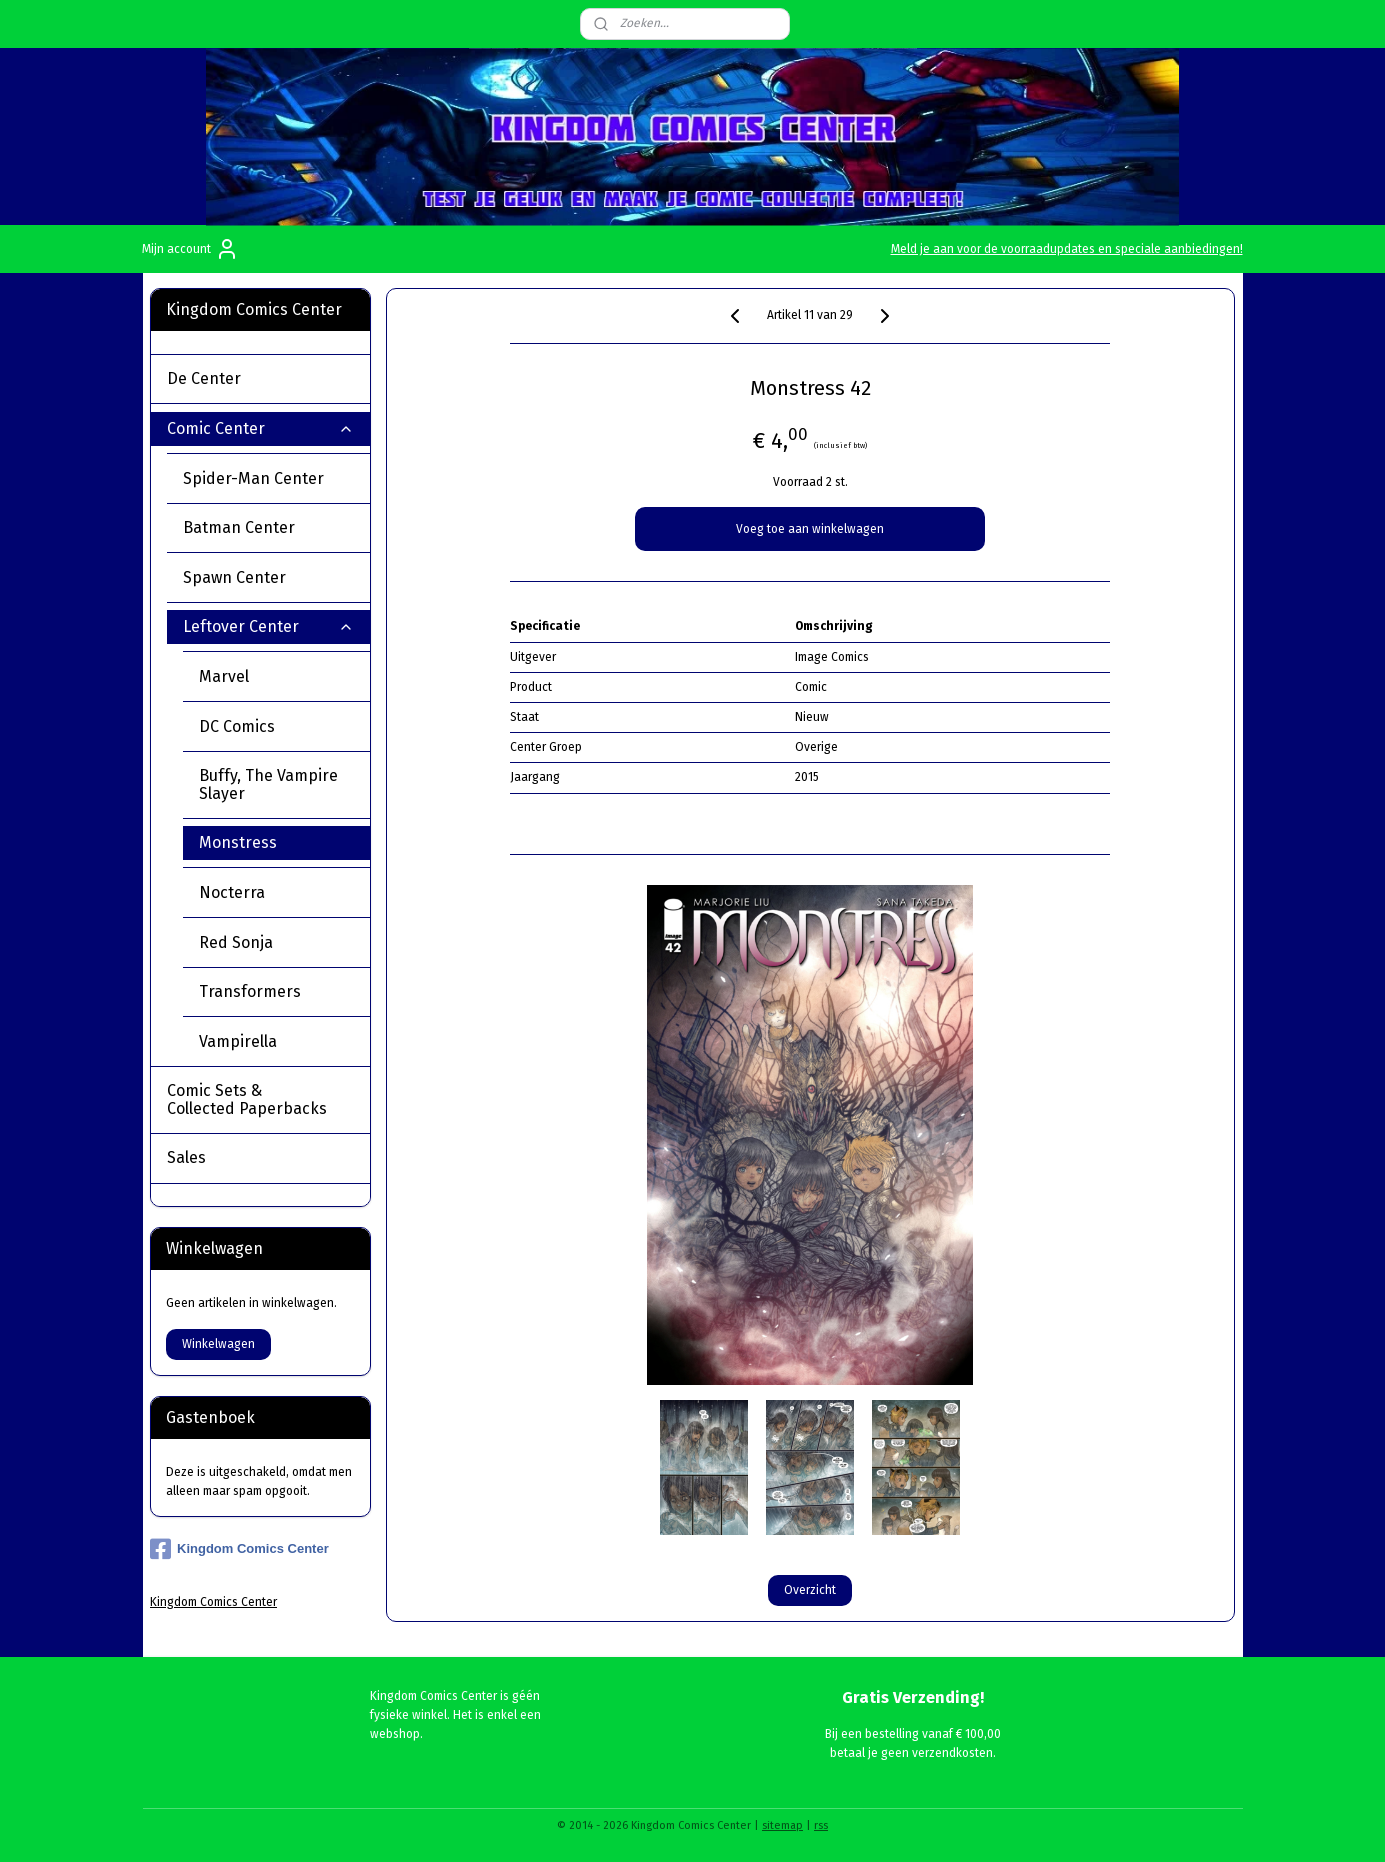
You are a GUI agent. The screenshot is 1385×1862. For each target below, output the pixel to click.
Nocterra (232, 892)
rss (821, 1825)
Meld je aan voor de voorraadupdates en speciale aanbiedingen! (1067, 249)
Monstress (238, 842)
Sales (186, 1157)
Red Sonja (236, 942)
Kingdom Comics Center (239, 1549)
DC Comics (276, 726)
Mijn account (190, 249)
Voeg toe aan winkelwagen (810, 529)
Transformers (250, 991)
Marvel (276, 676)
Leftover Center (268, 626)
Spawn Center (268, 577)
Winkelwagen (218, 1344)
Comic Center (260, 428)
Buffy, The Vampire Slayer (268, 784)
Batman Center (268, 527)
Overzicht (810, 1590)
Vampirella (238, 1041)
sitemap (782, 1825)
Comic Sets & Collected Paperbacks (260, 1099)
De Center (260, 378)
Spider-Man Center (268, 478)
